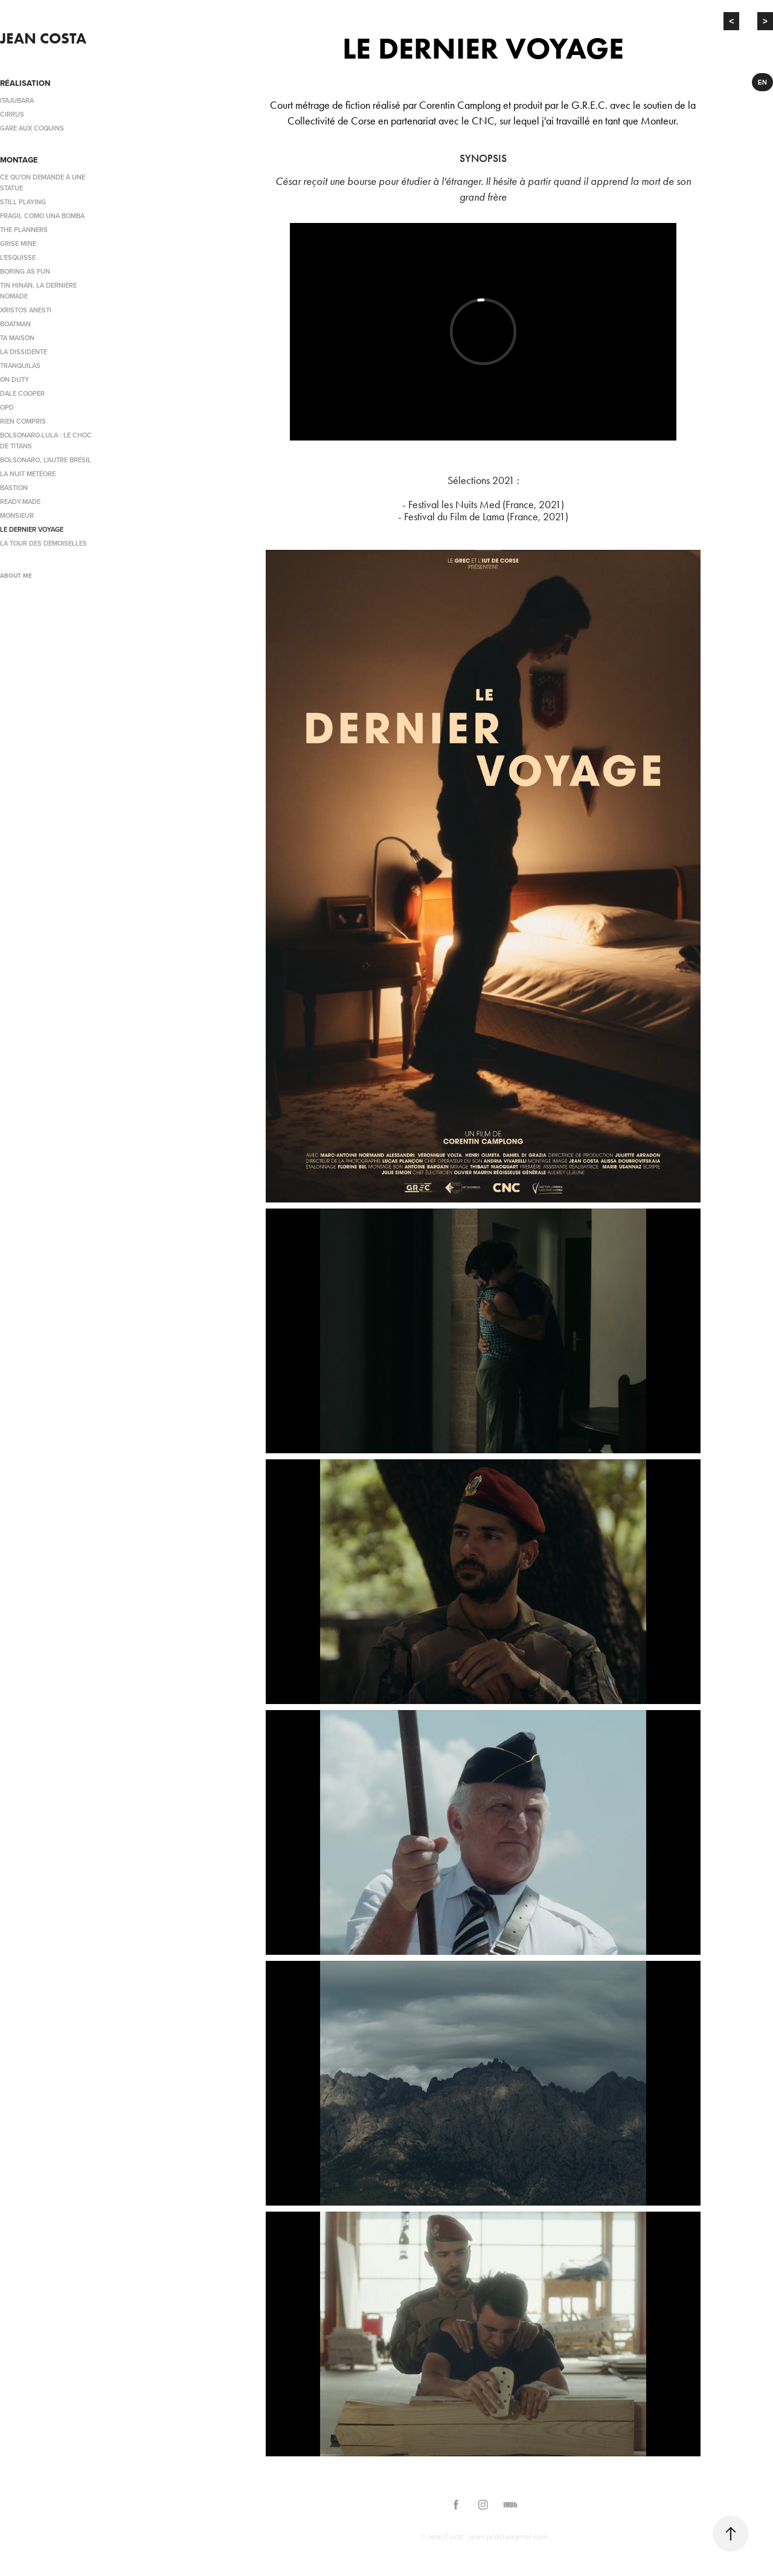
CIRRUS (12, 114)
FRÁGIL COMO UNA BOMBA (42, 216)
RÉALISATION (25, 83)
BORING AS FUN (25, 271)
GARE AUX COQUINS (32, 128)
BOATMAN (15, 324)
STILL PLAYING (23, 202)
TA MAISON (17, 338)
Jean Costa (43, 38)
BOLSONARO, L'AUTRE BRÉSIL (45, 460)
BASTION (14, 487)
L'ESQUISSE (18, 257)
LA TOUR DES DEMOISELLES (43, 543)
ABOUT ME (16, 575)
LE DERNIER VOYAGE (31, 529)
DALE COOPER (22, 393)
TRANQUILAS (20, 365)
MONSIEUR (17, 515)
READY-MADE (20, 501)
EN (762, 82)
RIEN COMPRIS (23, 421)
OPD (7, 407)
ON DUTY (14, 379)
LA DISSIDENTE (23, 352)
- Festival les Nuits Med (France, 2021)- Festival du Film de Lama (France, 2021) (483, 510)
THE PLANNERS (24, 229)
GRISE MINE (18, 243)
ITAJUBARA (17, 100)
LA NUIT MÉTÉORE (28, 474)
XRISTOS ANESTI (25, 310)
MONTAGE (19, 160)
